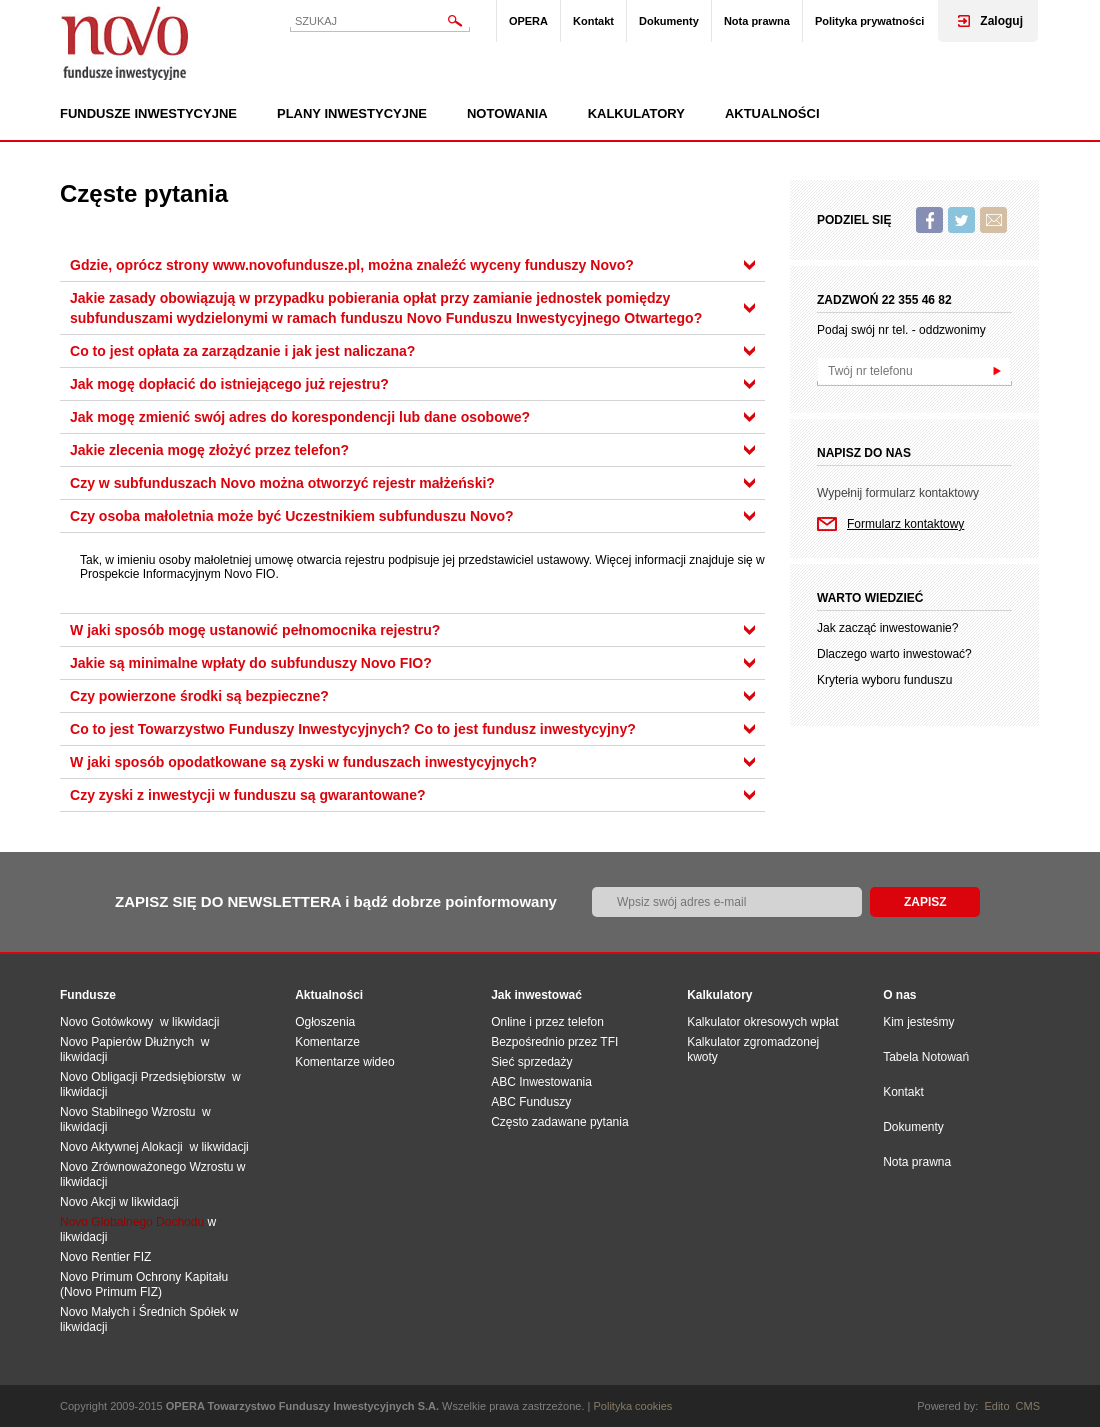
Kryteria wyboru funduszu (884, 680)
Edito (996, 1406)
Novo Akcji (88, 1202)
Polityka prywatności (869, 21)
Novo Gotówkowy (106, 1022)
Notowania (507, 114)
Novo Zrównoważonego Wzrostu (146, 1167)
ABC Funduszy (531, 1102)
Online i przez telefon (547, 1022)
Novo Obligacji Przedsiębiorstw (146, 1077)
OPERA (528, 21)
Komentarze (327, 1042)
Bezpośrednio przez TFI (554, 1042)
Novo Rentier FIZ (105, 1257)
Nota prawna (757, 21)
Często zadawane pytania (559, 1122)
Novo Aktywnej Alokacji (121, 1147)
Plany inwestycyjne (352, 114)
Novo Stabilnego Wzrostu (131, 1112)
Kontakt (593, 21)
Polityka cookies (633, 1406)
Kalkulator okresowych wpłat (762, 1022)
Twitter (961, 220)
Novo (125, 42)
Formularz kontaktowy (905, 524)
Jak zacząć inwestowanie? (887, 628)
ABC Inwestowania (541, 1082)
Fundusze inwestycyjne (148, 114)
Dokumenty (669, 21)
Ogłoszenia (325, 1022)
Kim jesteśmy (918, 1022)
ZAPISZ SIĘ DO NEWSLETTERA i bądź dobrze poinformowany (336, 901)
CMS (1028, 1406)
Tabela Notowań (926, 1057)
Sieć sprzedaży (531, 1062)
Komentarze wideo (344, 1062)
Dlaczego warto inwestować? (894, 654)
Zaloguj (1001, 21)
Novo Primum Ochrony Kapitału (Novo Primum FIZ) (144, 1284)
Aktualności (772, 114)
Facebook (929, 220)
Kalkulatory (636, 114)
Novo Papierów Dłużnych (130, 1042)
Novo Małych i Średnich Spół (136, 1312)
